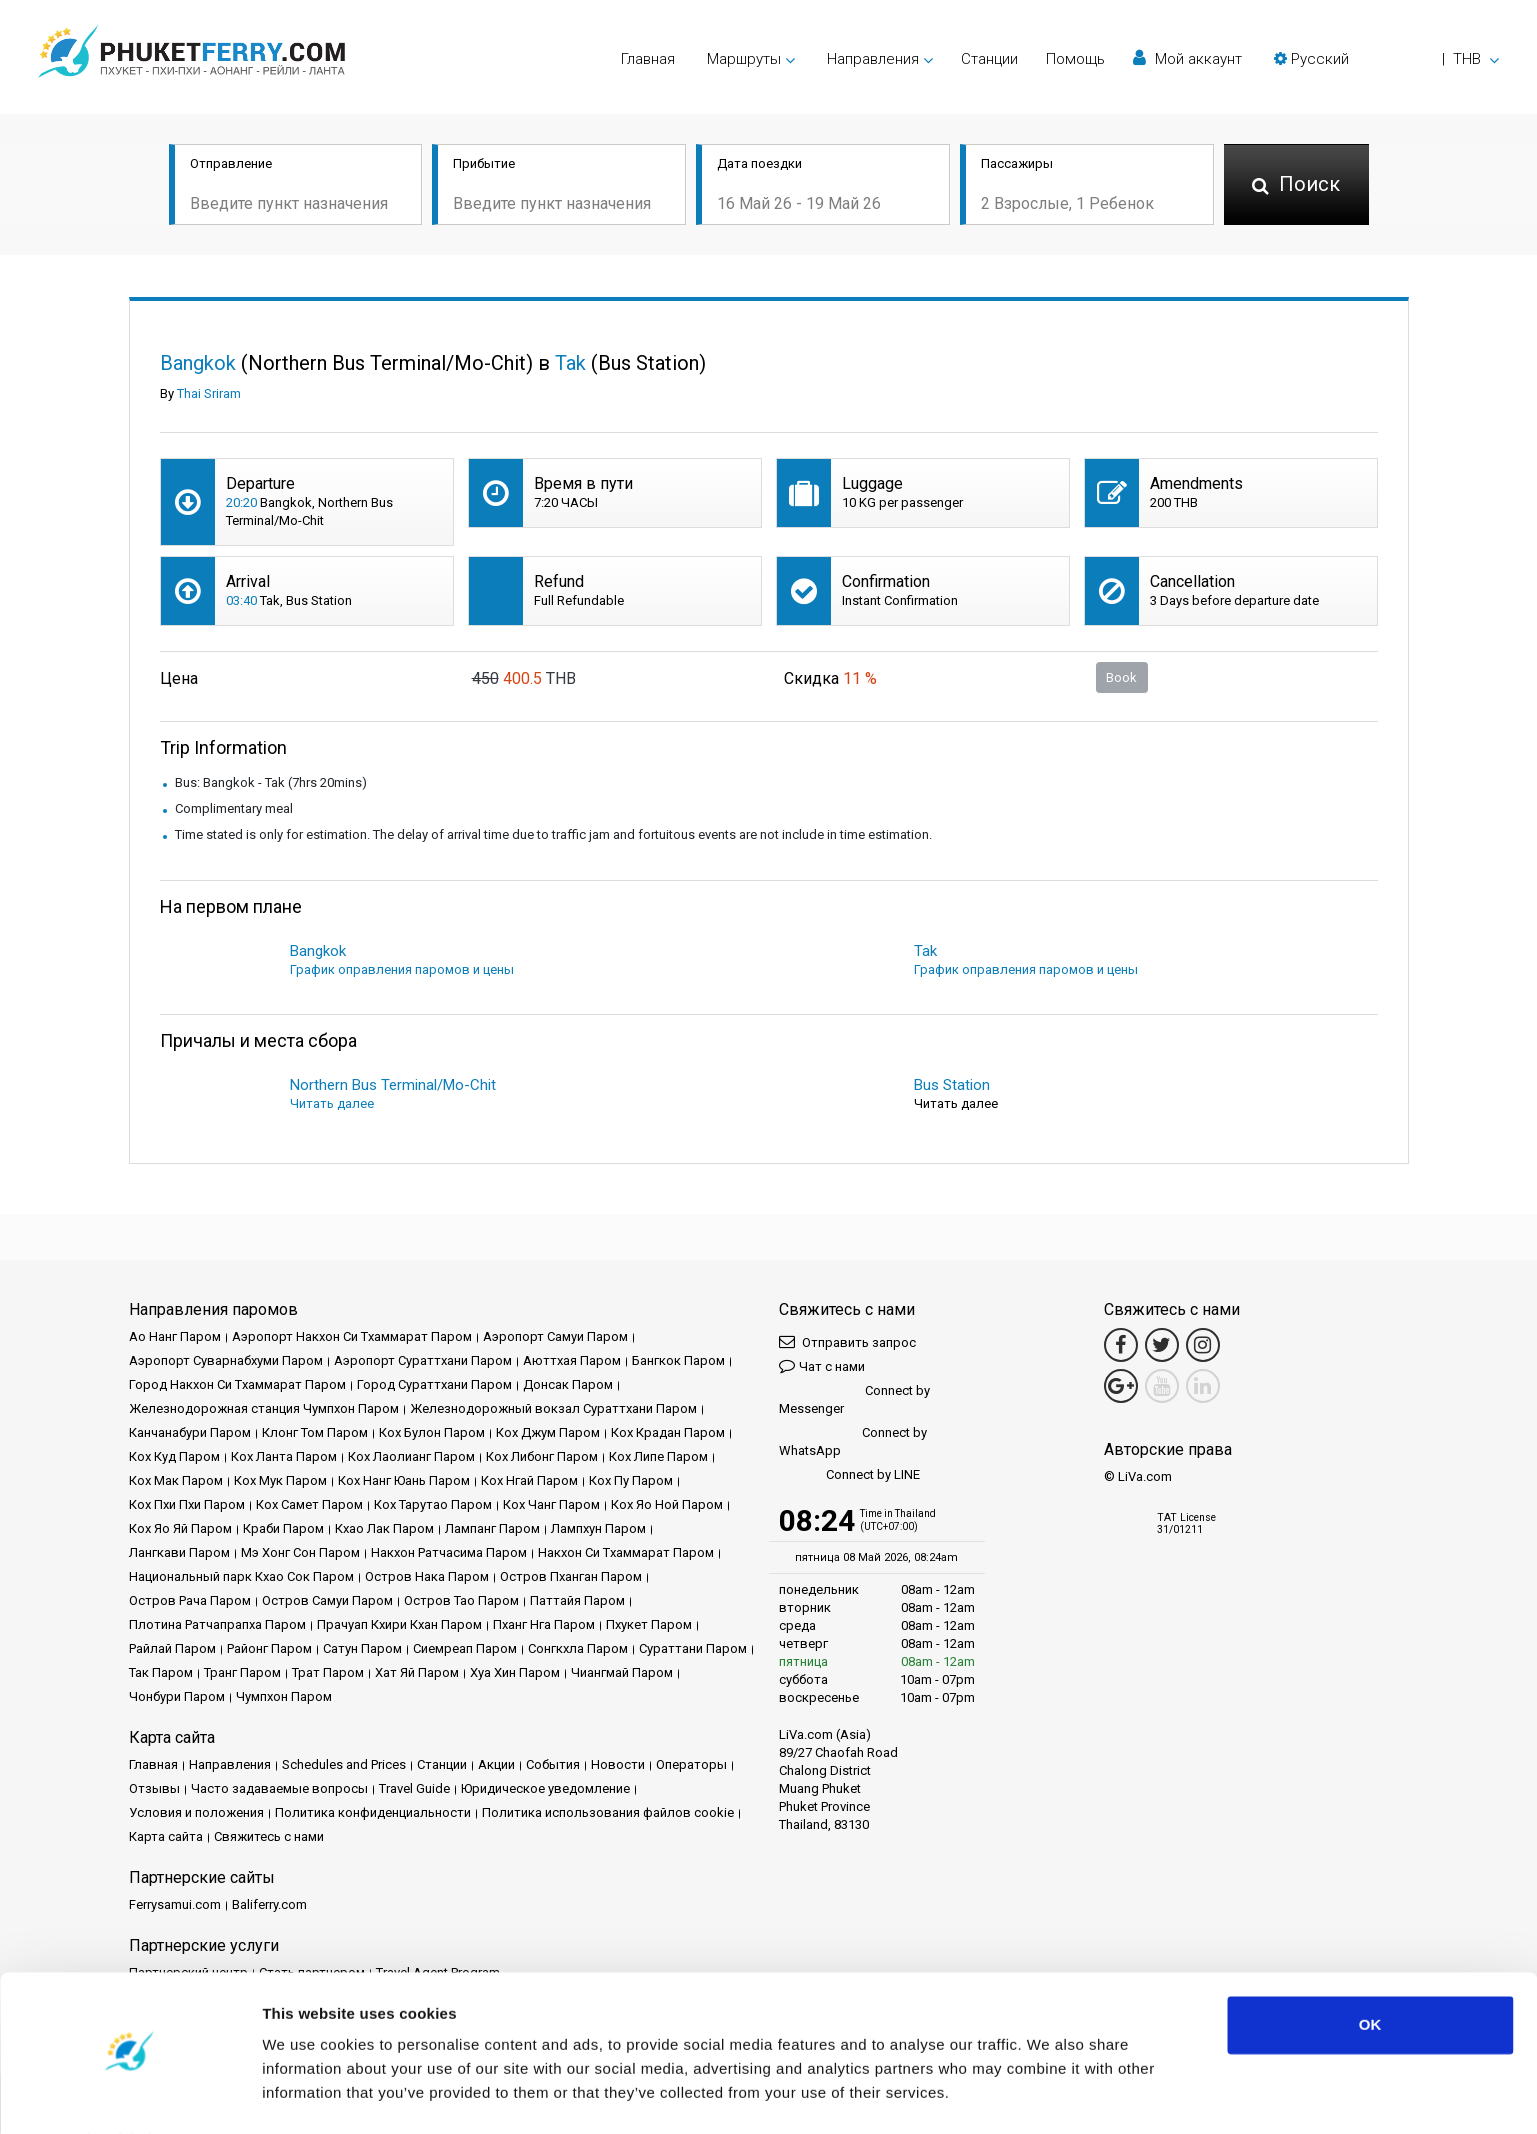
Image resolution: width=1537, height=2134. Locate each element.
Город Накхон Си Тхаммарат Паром (237, 1386)
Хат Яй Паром (417, 1674)
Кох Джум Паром (548, 1434)
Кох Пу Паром (631, 1482)
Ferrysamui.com (175, 1906)
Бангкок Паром (678, 1362)
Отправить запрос (847, 1343)
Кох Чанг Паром (551, 1506)
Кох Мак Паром (176, 1482)
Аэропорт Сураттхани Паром (423, 1362)
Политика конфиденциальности (373, 1814)
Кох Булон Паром (432, 1434)
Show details (308, 2094)
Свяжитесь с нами (269, 1838)
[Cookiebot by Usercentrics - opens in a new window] (129, 2095)
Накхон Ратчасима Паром (449, 1554)
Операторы (691, 1766)
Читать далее (332, 1105)
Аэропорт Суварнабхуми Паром (226, 1362)
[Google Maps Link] (1121, 1388)
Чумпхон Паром (284, 1698)
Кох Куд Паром (174, 1458)
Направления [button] (873, 59)
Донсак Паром (568, 1386)
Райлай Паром (172, 1650)
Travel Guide (414, 1790)
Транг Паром (242, 1674)
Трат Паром (328, 1674)
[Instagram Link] (1203, 1347)
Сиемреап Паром (465, 1650)
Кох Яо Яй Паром (180, 1530)
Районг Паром (269, 1650)
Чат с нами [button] (822, 1367)
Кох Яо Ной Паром (667, 1506)
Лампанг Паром (492, 1530)
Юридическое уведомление (545, 1790)
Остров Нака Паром (427, 1578)
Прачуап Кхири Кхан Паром (399, 1626)
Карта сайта (166, 1838)
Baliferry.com (269, 1906)
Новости (618, 1766)
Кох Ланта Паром (284, 1458)
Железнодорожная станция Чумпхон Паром (264, 1410)
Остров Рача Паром (190, 1602)
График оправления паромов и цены (402, 971)
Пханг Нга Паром (544, 1626)
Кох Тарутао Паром (433, 1506)
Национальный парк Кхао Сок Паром (241, 1578)
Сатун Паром (362, 1650)
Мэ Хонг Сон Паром (300, 1554)
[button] (1386, 59)
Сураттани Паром (693, 1650)
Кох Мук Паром (280, 1482)
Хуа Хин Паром (515, 1674)
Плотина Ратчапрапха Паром (217, 1626)
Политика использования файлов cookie (608, 1814)
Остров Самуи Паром (327, 1602)
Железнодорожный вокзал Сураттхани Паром (553, 1410)
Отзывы (154, 1790)
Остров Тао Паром (461, 1602)
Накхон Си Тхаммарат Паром (626, 1554)
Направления (230, 1766)
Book (1121, 678)
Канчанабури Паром (190, 1434)
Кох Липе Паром (658, 1458)
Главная (648, 59)
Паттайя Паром (577, 1602)
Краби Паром (283, 1530)
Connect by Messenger (854, 1401)
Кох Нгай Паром (529, 1482)
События (553, 1766)
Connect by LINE (849, 1477)
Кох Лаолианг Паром (411, 1458)
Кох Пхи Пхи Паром (187, 1506)
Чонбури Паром (177, 1698)
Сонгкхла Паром (578, 1650)
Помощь (1075, 59)
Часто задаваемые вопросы (279, 1790)
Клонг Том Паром (315, 1434)
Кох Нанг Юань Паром (404, 1482)
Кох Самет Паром (309, 1506)
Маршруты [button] (744, 59)
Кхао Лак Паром (384, 1530)
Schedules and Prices (344, 1766)
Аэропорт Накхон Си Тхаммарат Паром (352, 1338)
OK (1370, 1971)
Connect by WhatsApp (853, 1443)
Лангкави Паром (179, 1554)
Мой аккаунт (1187, 58)
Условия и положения (196, 1814)
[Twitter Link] (1162, 1347)
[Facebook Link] (1121, 1347)
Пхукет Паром (649, 1626)
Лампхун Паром (598, 1530)
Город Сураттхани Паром (434, 1386)
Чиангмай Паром (622, 1674)
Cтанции (989, 59)
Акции (496, 1766)
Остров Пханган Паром (571, 1578)
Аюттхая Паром (572, 1362)
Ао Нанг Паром (175, 1338)
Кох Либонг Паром (542, 1458)
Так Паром (161, 1674)
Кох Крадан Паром (668, 1434)
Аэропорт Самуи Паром (555, 1338)
